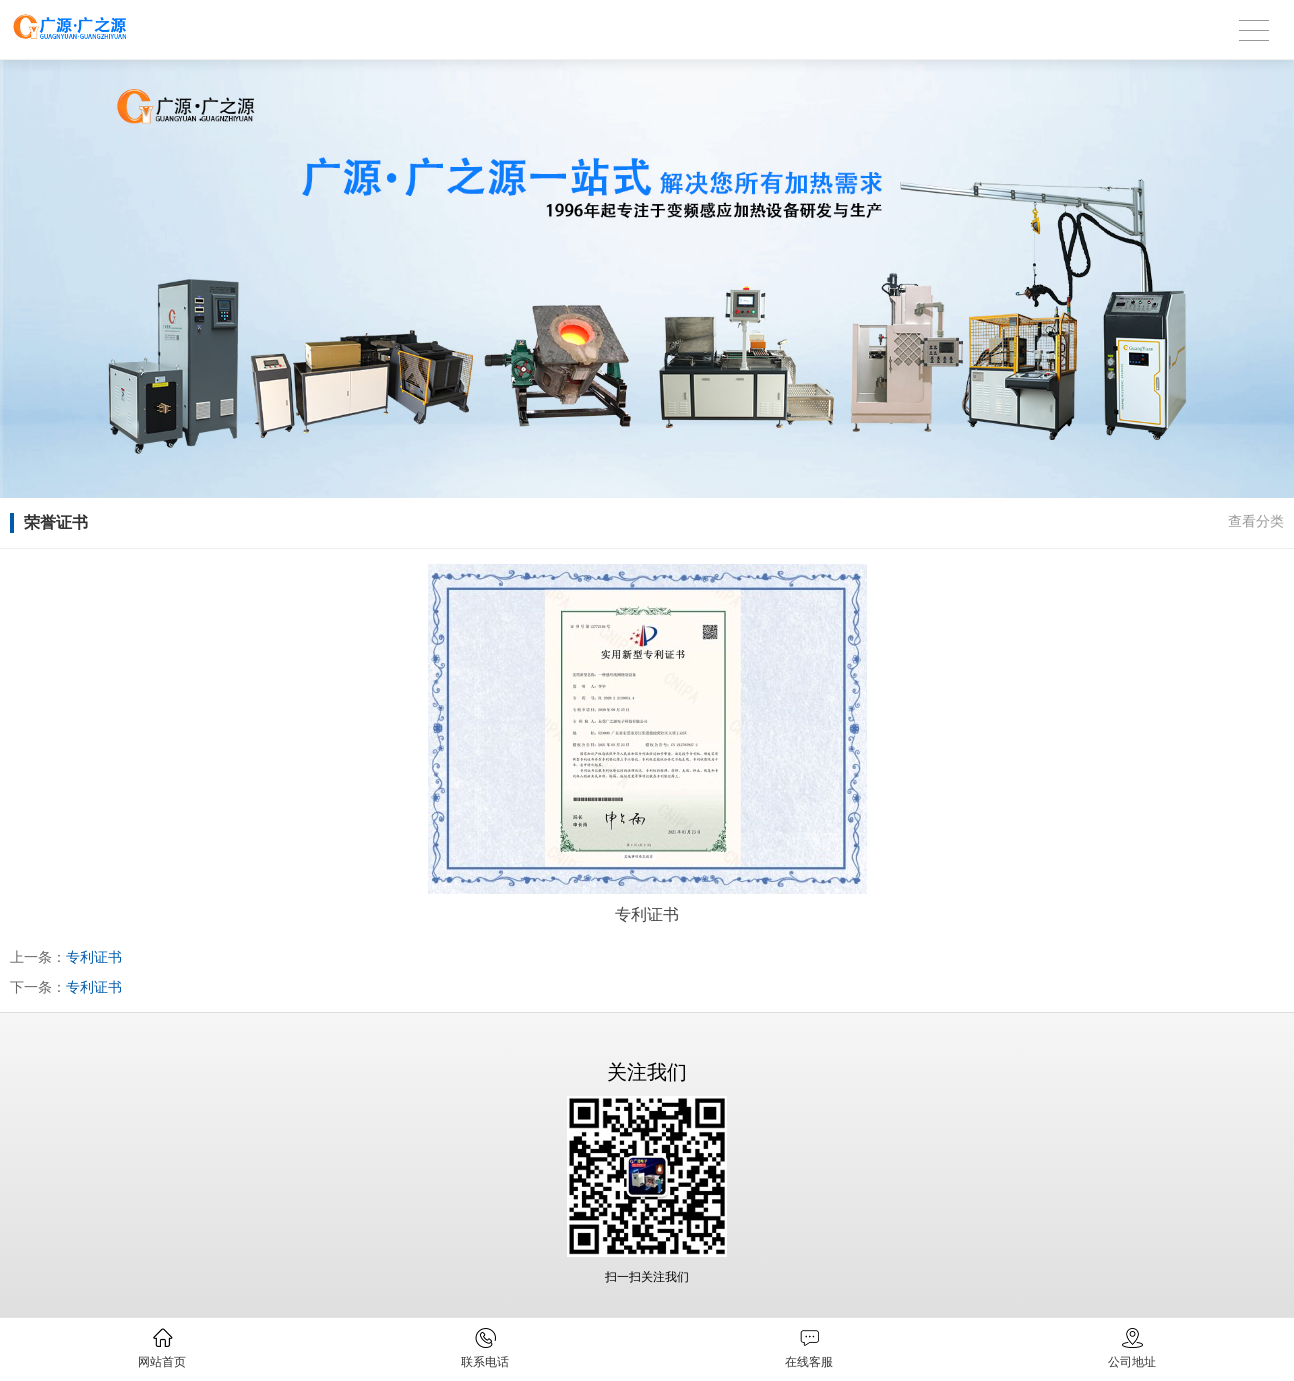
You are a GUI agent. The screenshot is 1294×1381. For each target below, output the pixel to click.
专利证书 (94, 957)
